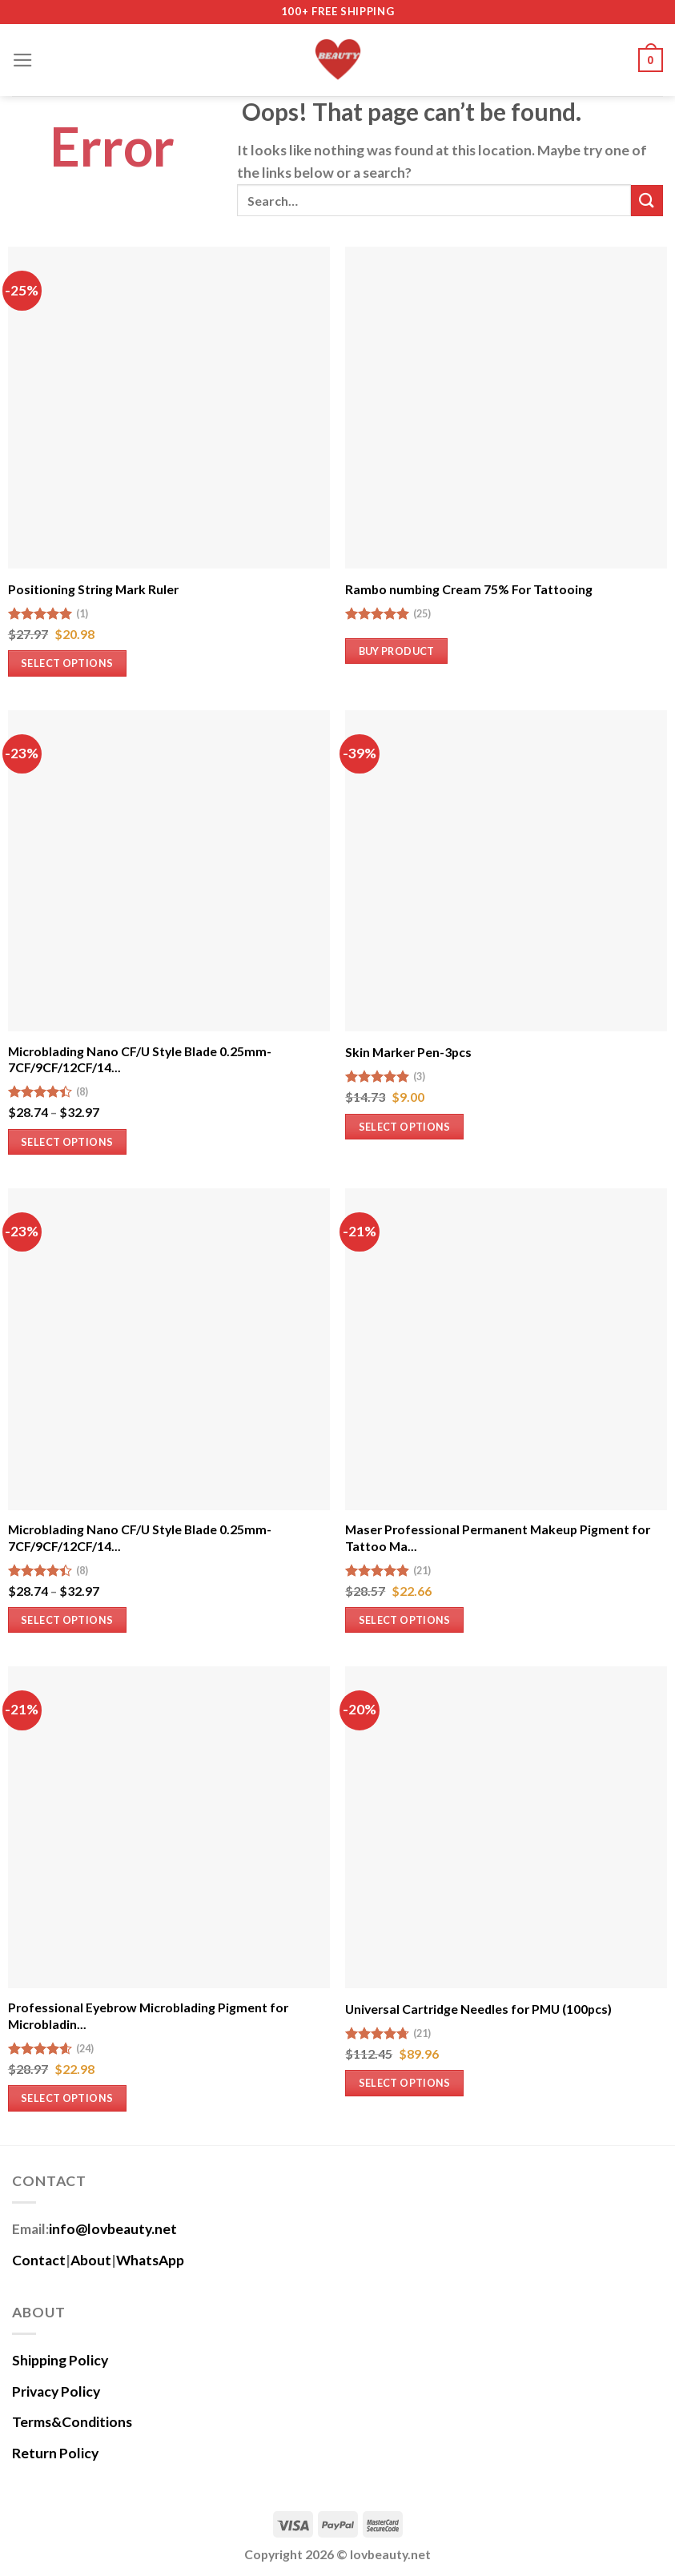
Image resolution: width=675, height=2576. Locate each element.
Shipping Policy (60, 2360)
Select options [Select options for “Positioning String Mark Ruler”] (67, 663)
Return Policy (55, 2453)
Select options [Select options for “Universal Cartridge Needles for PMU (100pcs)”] (405, 2082)
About (90, 2260)
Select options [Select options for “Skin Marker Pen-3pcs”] (405, 1126)
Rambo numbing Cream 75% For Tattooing (469, 589)
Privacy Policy (56, 2391)
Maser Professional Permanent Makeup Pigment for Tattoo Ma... (497, 1537)
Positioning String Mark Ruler (93, 589)
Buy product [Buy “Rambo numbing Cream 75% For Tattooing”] (397, 651)
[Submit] (647, 200)
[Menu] (23, 60)
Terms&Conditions (72, 2421)
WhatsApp (150, 2260)
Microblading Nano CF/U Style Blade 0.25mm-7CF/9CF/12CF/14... (139, 1059)
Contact (39, 2260)
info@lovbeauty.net (113, 2228)
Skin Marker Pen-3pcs (408, 1051)
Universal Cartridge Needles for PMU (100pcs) (478, 2008)
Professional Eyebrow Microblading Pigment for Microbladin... (148, 2015)
